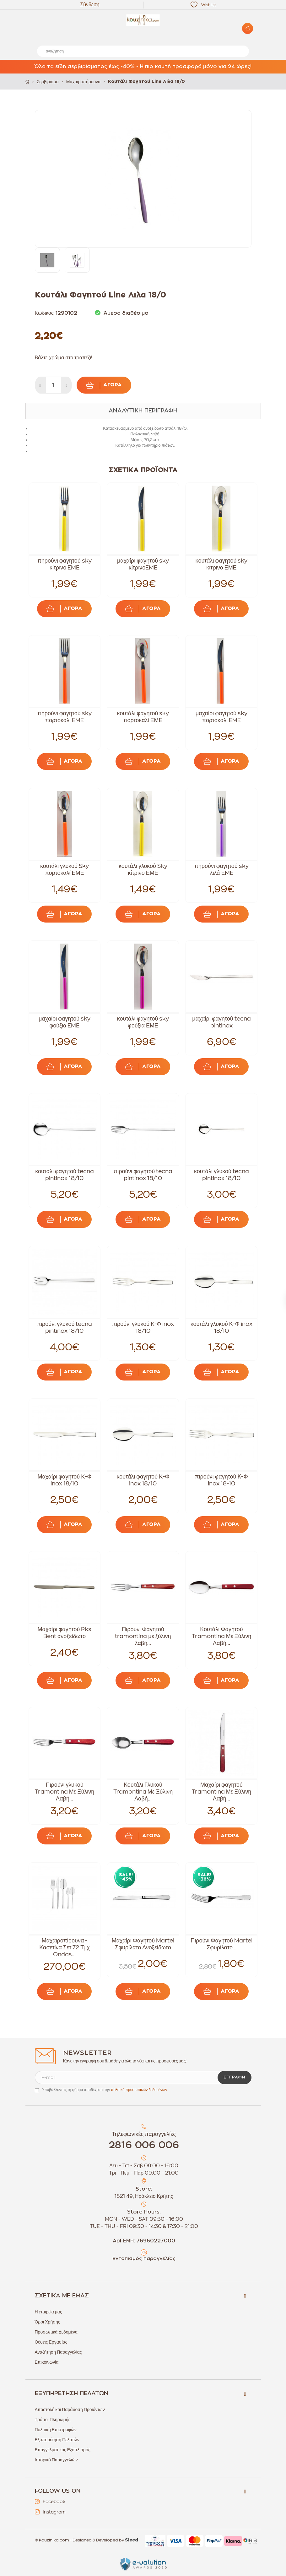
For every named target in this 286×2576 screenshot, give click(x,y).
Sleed (131, 2540)
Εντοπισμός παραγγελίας (143, 2258)
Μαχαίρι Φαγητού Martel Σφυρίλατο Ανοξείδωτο (143, 1944)
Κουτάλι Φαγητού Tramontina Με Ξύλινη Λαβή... (221, 1636)
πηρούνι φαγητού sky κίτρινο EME (64, 564)
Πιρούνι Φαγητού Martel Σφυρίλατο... (221, 1944)
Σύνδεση (89, 4)
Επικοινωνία (47, 2362)
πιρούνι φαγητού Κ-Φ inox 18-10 (221, 1480)
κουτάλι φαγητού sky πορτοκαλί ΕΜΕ (143, 717)
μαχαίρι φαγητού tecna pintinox (221, 1022)
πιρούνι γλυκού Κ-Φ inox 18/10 (143, 1327)
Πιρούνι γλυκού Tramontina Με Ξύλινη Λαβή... (64, 1791)
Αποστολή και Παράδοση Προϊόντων (70, 2409)
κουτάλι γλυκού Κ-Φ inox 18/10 (221, 1327)
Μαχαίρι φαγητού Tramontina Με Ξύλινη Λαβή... (221, 1791)
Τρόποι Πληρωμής (53, 2419)
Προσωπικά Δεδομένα (56, 2332)
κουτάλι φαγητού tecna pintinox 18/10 (64, 1174)
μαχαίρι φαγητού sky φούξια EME (64, 1022)
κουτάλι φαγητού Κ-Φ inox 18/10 (142, 1480)
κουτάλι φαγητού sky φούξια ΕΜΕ (143, 1022)
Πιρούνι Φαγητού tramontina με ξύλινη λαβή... (143, 1636)
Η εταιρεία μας (48, 2312)
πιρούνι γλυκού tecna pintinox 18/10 (64, 1327)
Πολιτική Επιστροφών (56, 2429)
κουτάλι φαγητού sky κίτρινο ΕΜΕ (222, 564)
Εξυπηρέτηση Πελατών (57, 2439)
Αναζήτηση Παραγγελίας (58, 2352)
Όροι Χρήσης (47, 2322)
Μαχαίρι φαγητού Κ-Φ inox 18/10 (64, 1480)
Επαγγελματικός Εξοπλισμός (62, 2450)
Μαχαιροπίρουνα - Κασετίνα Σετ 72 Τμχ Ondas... (64, 1947)
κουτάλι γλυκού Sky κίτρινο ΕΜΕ (143, 869)
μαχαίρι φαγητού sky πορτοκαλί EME (221, 717)
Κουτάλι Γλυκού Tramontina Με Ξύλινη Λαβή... (143, 1791)
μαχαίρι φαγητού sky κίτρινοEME (143, 564)
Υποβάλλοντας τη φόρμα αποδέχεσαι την (104, 2090)
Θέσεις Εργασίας (51, 2342)
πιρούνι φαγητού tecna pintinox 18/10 (143, 1174)
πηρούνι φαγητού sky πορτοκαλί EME (64, 717)
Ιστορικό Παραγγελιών (56, 2460)
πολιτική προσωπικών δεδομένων (139, 2090)
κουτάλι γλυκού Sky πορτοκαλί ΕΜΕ (64, 869)
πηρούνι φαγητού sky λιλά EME (221, 869)
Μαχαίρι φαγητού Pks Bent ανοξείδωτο (65, 1632)
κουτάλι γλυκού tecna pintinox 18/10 (221, 1174)
